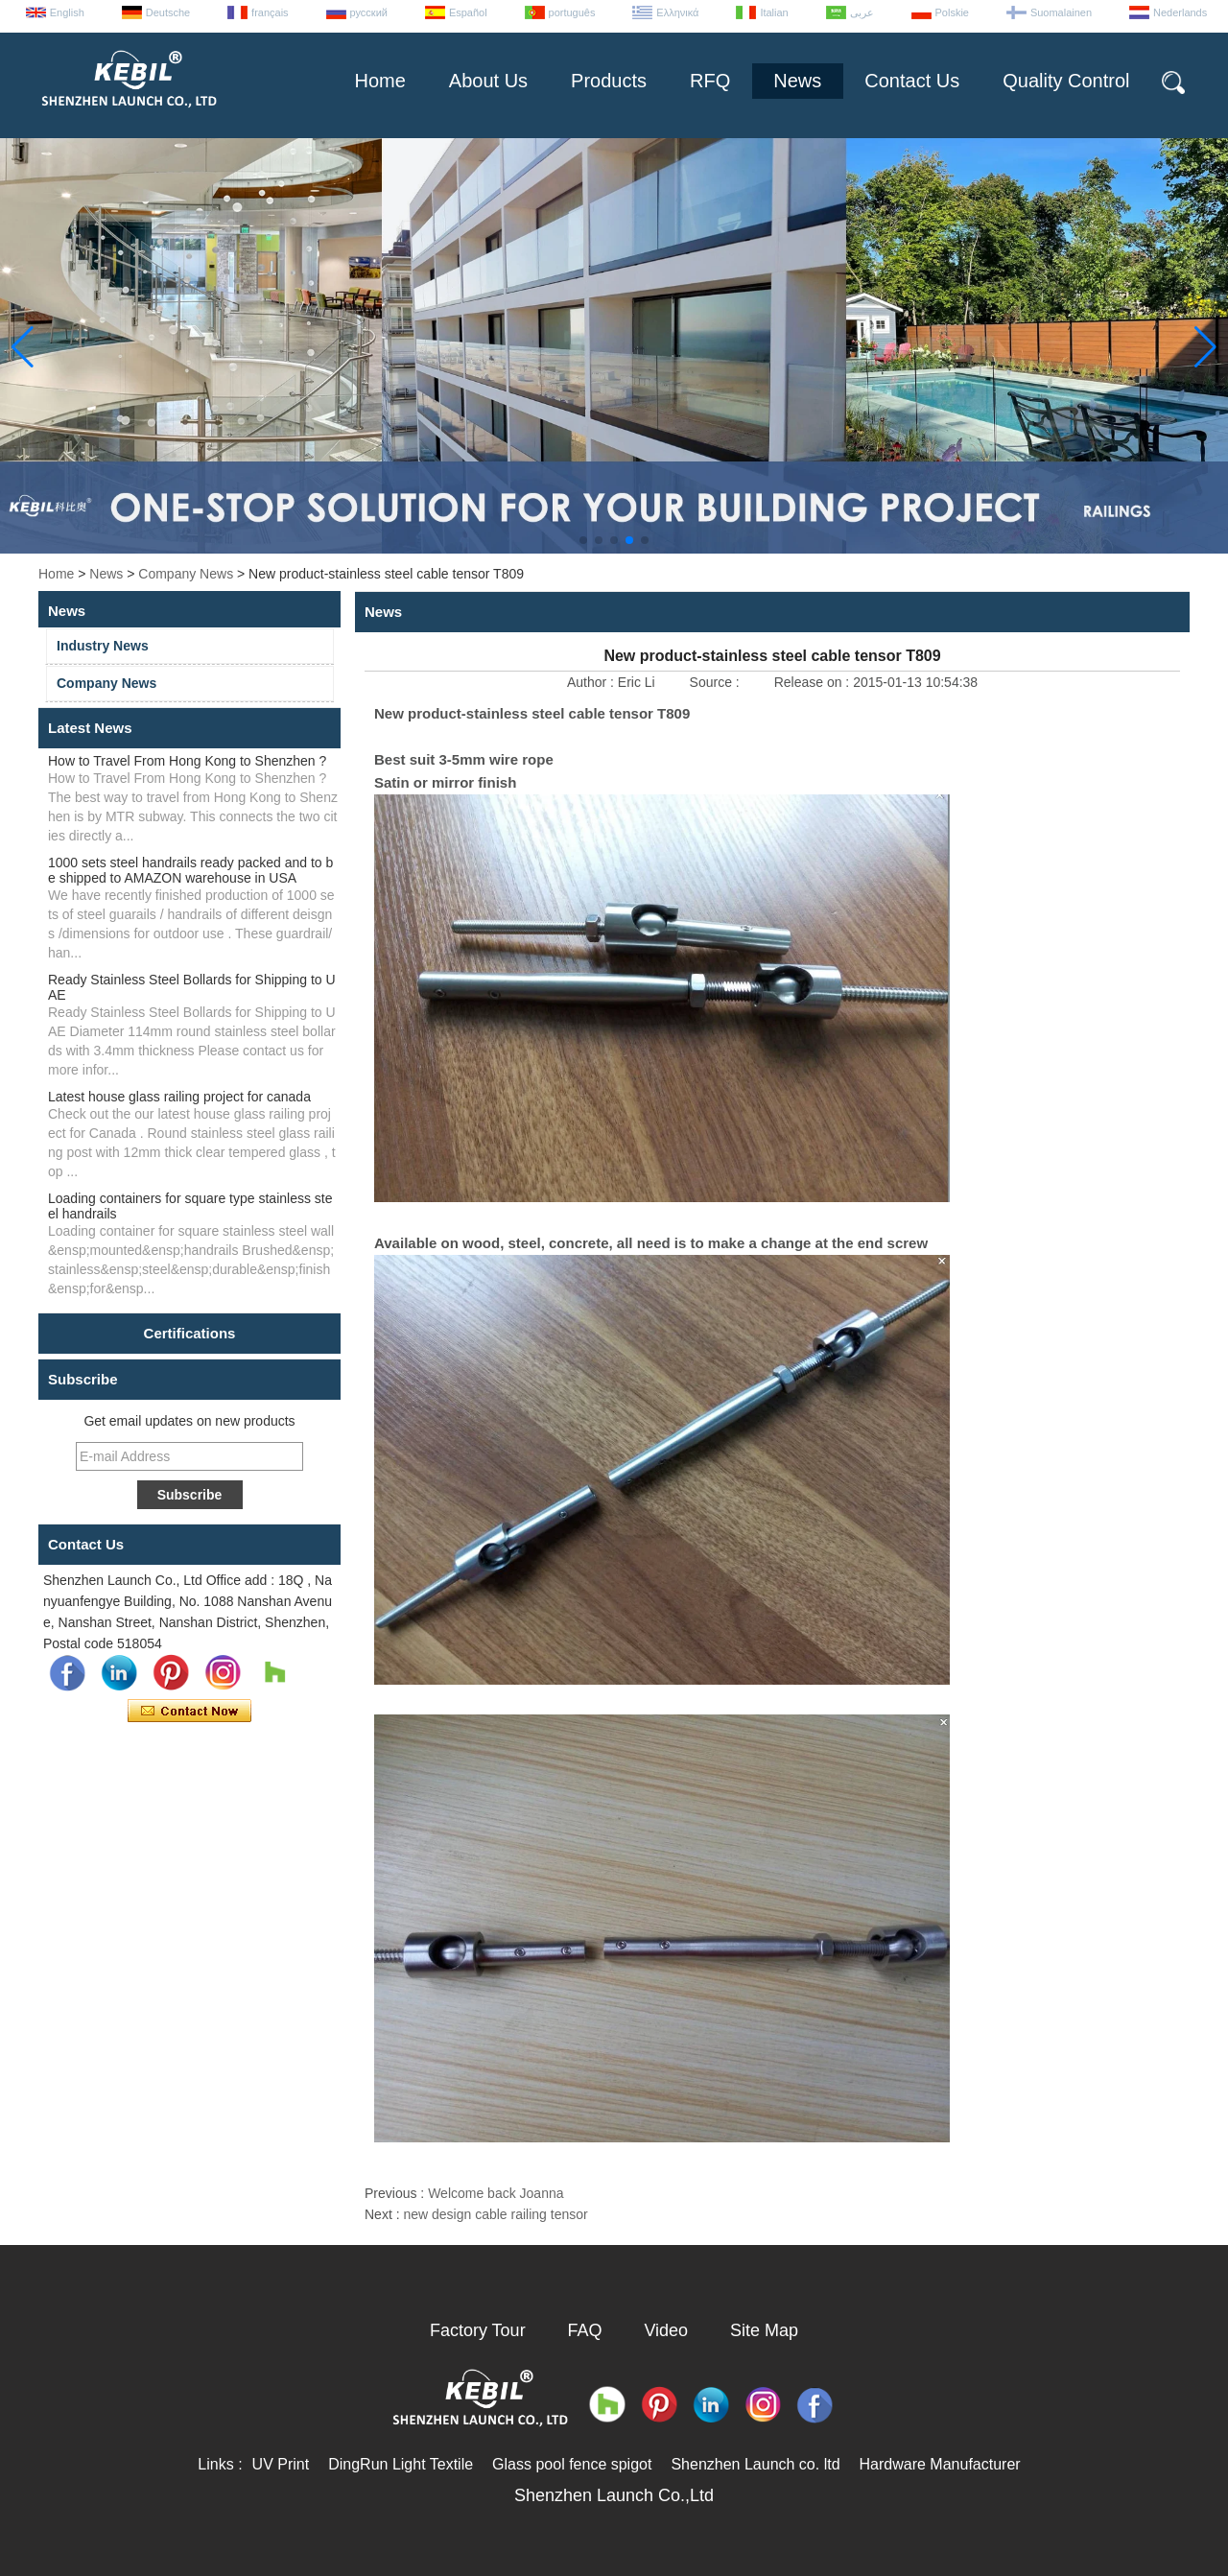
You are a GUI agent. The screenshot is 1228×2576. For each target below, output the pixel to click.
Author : (592, 682)
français (270, 12)
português (572, 12)
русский (369, 12)
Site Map (764, 2330)
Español (468, 12)
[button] (583, 540)
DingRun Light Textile (400, 2464)
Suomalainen (1061, 12)
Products (609, 80)
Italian (774, 12)
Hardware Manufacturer (940, 2464)
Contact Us (911, 80)
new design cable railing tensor (495, 2214)
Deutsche (168, 12)
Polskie (952, 12)
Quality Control (1066, 80)
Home (379, 80)
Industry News (103, 645)
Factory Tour (478, 2330)
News (797, 80)
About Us (488, 80)
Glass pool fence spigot (571, 2464)
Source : (717, 682)
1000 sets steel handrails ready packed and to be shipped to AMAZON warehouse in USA (190, 870)
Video (666, 2330)
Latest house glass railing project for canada (179, 1096)
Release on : (814, 682)
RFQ (710, 80)
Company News (185, 573)
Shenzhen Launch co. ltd (755, 2464)
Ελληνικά (677, 12)
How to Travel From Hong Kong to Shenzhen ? (187, 760)
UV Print (281, 2464)
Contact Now (189, 1711)
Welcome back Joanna (495, 2193)
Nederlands (1180, 12)
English (67, 12)
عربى (862, 12)
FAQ (585, 2330)
